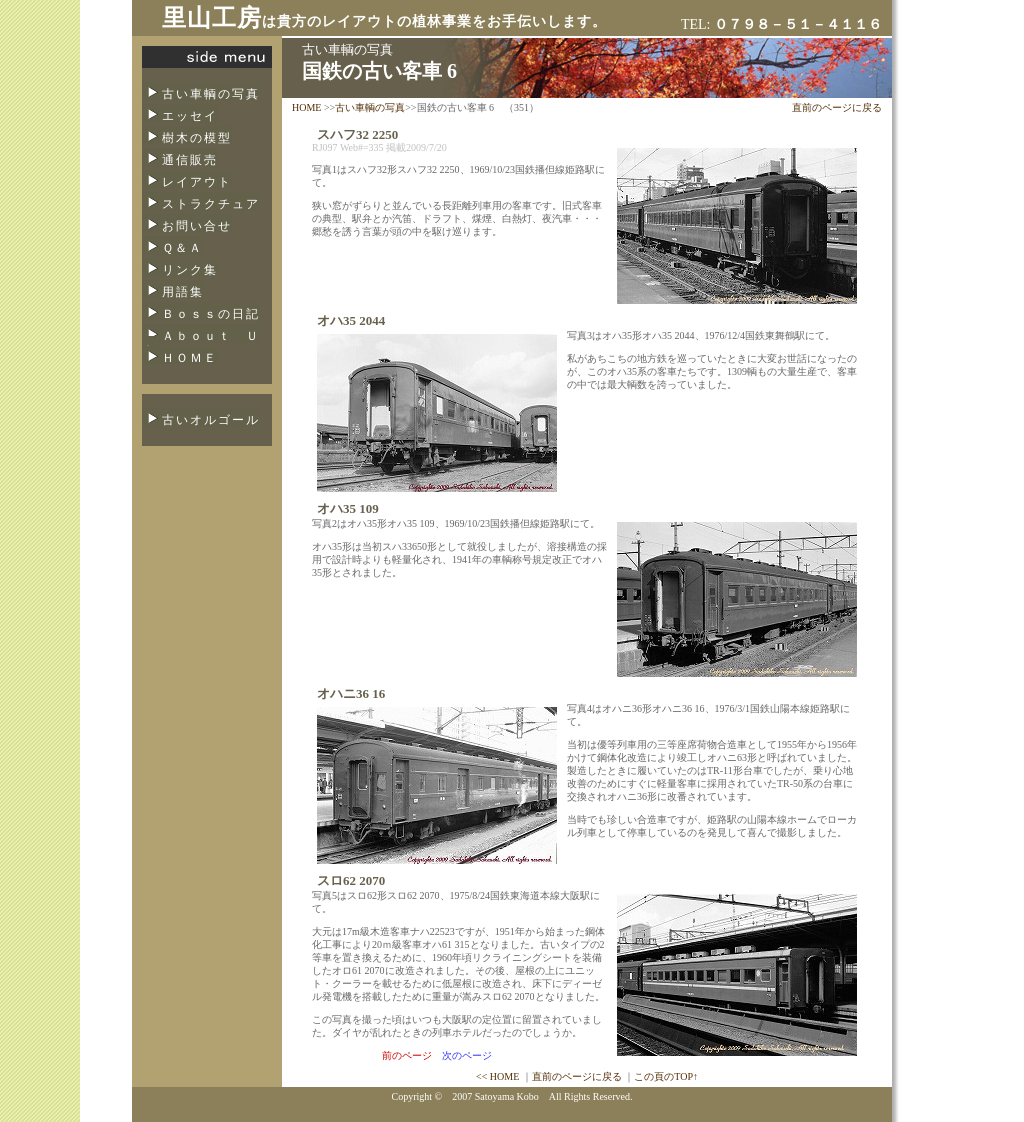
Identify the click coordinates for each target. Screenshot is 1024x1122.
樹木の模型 (197, 138)
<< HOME (497, 1076)
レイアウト (197, 182)
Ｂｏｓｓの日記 (211, 314)
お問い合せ (197, 226)
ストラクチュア (211, 204)
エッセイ (190, 116)
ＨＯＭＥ (190, 358)
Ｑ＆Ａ (182, 248)
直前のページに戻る (837, 107)
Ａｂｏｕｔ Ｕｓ (201, 342)
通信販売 (190, 160)
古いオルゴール (211, 420)
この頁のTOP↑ (666, 1076)
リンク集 (190, 270)
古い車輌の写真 (211, 94)
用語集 (183, 292)
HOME (306, 107)
